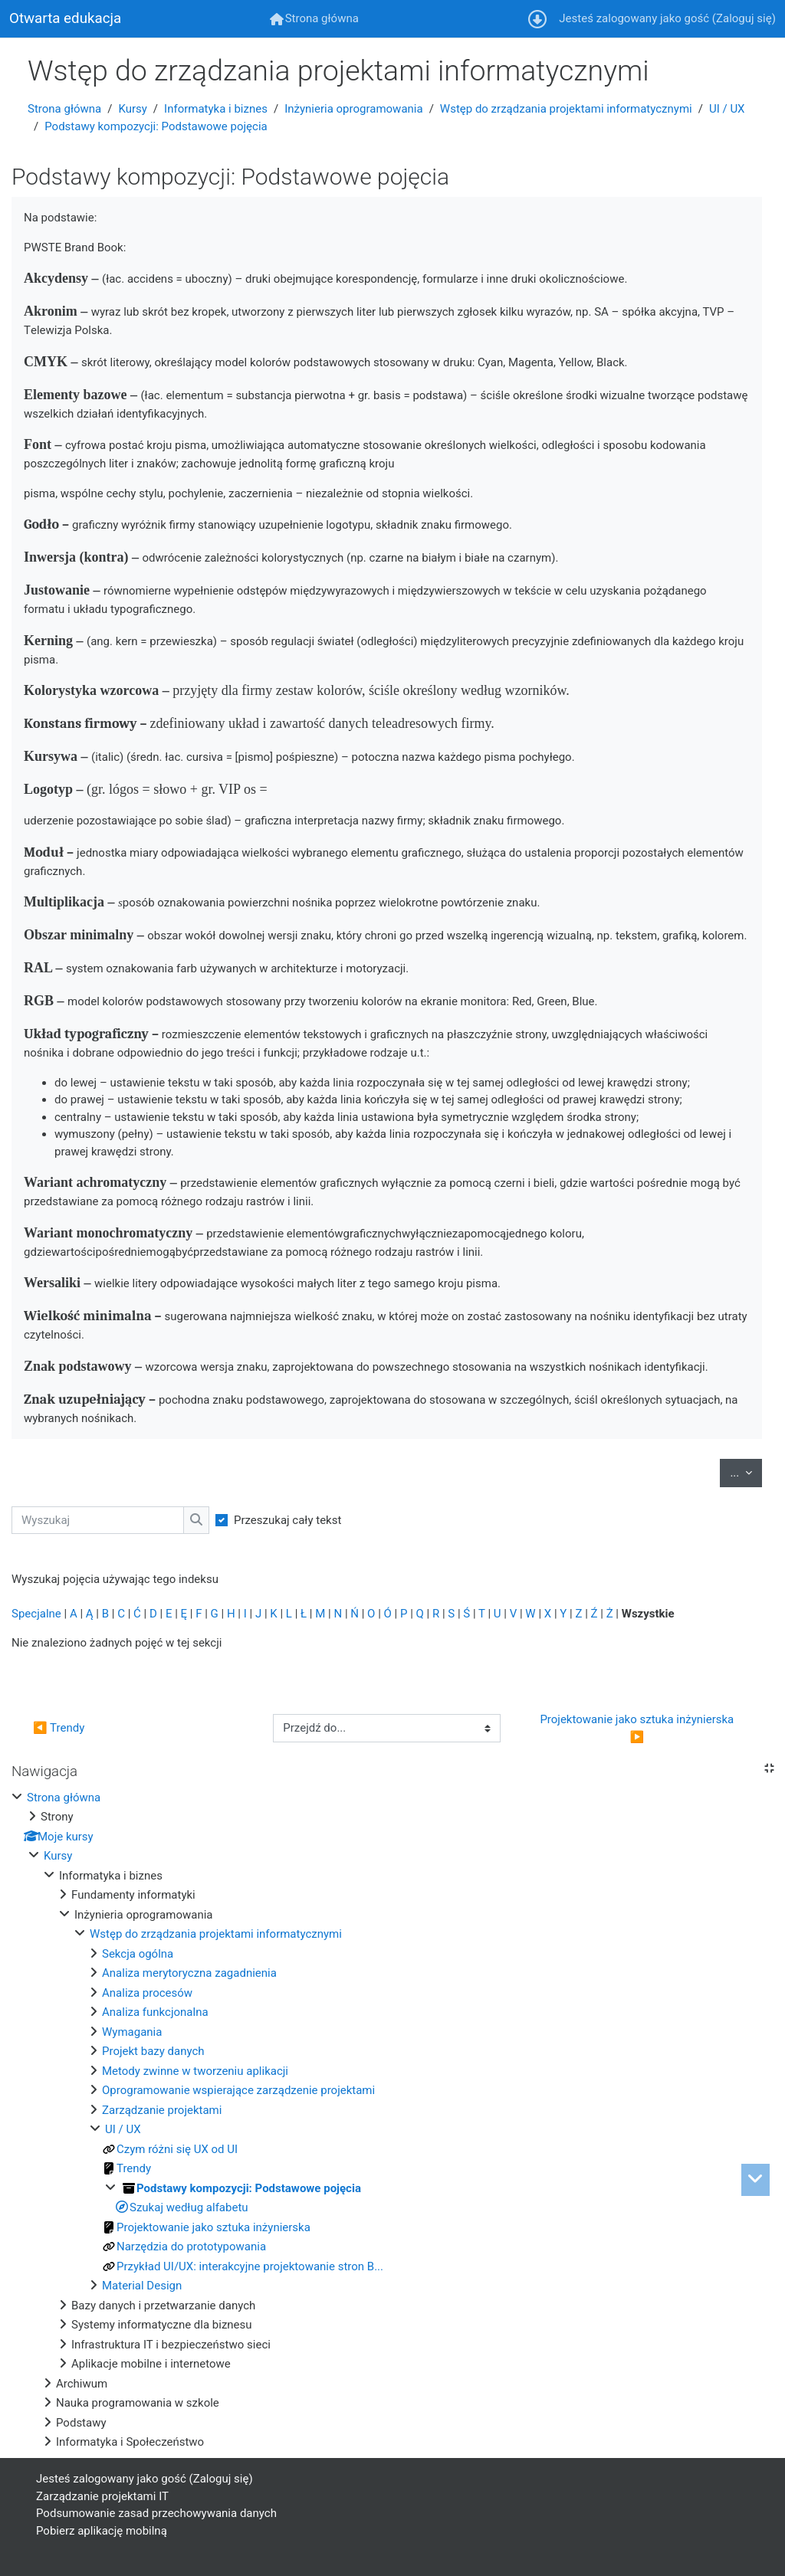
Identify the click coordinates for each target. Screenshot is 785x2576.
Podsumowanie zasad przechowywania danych (156, 2513)
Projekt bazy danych (153, 2051)
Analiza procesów (147, 1993)
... (746, 1471)
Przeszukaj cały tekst (287, 1520)
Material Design (142, 2286)
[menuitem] (314, 19)
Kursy (132, 109)
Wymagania (132, 2032)
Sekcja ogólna (137, 1954)
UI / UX (727, 109)
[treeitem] (392, 2120)
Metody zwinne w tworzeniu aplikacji (195, 2071)
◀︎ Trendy (58, 1728)
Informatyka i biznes (216, 109)
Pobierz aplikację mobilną (101, 2531)
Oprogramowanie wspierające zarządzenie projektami (238, 2090)
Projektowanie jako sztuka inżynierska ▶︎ (638, 1728)
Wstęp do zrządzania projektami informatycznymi (566, 109)
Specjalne (36, 1614)
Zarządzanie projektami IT (102, 2496)
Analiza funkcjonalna (155, 2012)
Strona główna (64, 109)
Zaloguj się (744, 18)
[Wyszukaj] (97, 1520)
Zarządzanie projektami (162, 2110)
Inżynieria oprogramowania (353, 109)
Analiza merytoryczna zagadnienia (189, 1973)
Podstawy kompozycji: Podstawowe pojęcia (155, 126)
